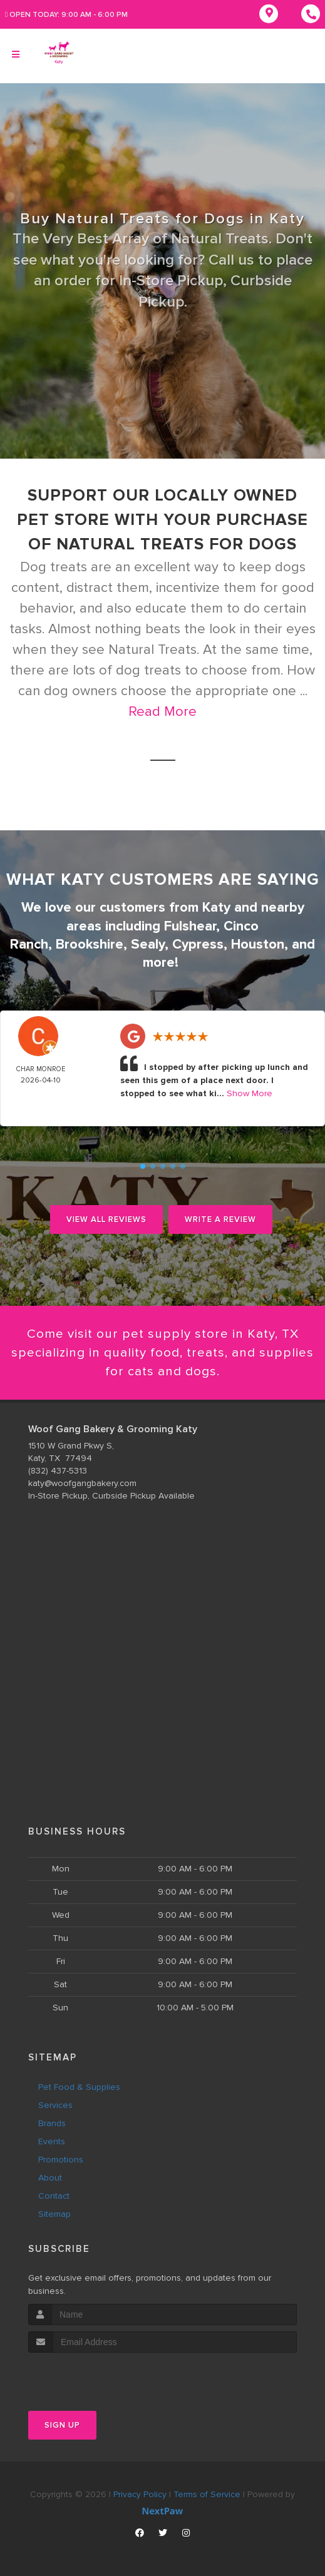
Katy (216, 907)
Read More (162, 711)
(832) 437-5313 (57, 1470)
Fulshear (190, 925)
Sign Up (62, 2425)
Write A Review (220, 1218)
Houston (257, 942)
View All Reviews (106, 1218)
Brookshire (89, 942)
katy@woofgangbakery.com (82, 1483)
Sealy (148, 942)
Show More (249, 1091)
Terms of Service (206, 2494)
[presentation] (95, 2376)
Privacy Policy (140, 2494)
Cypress (198, 942)
